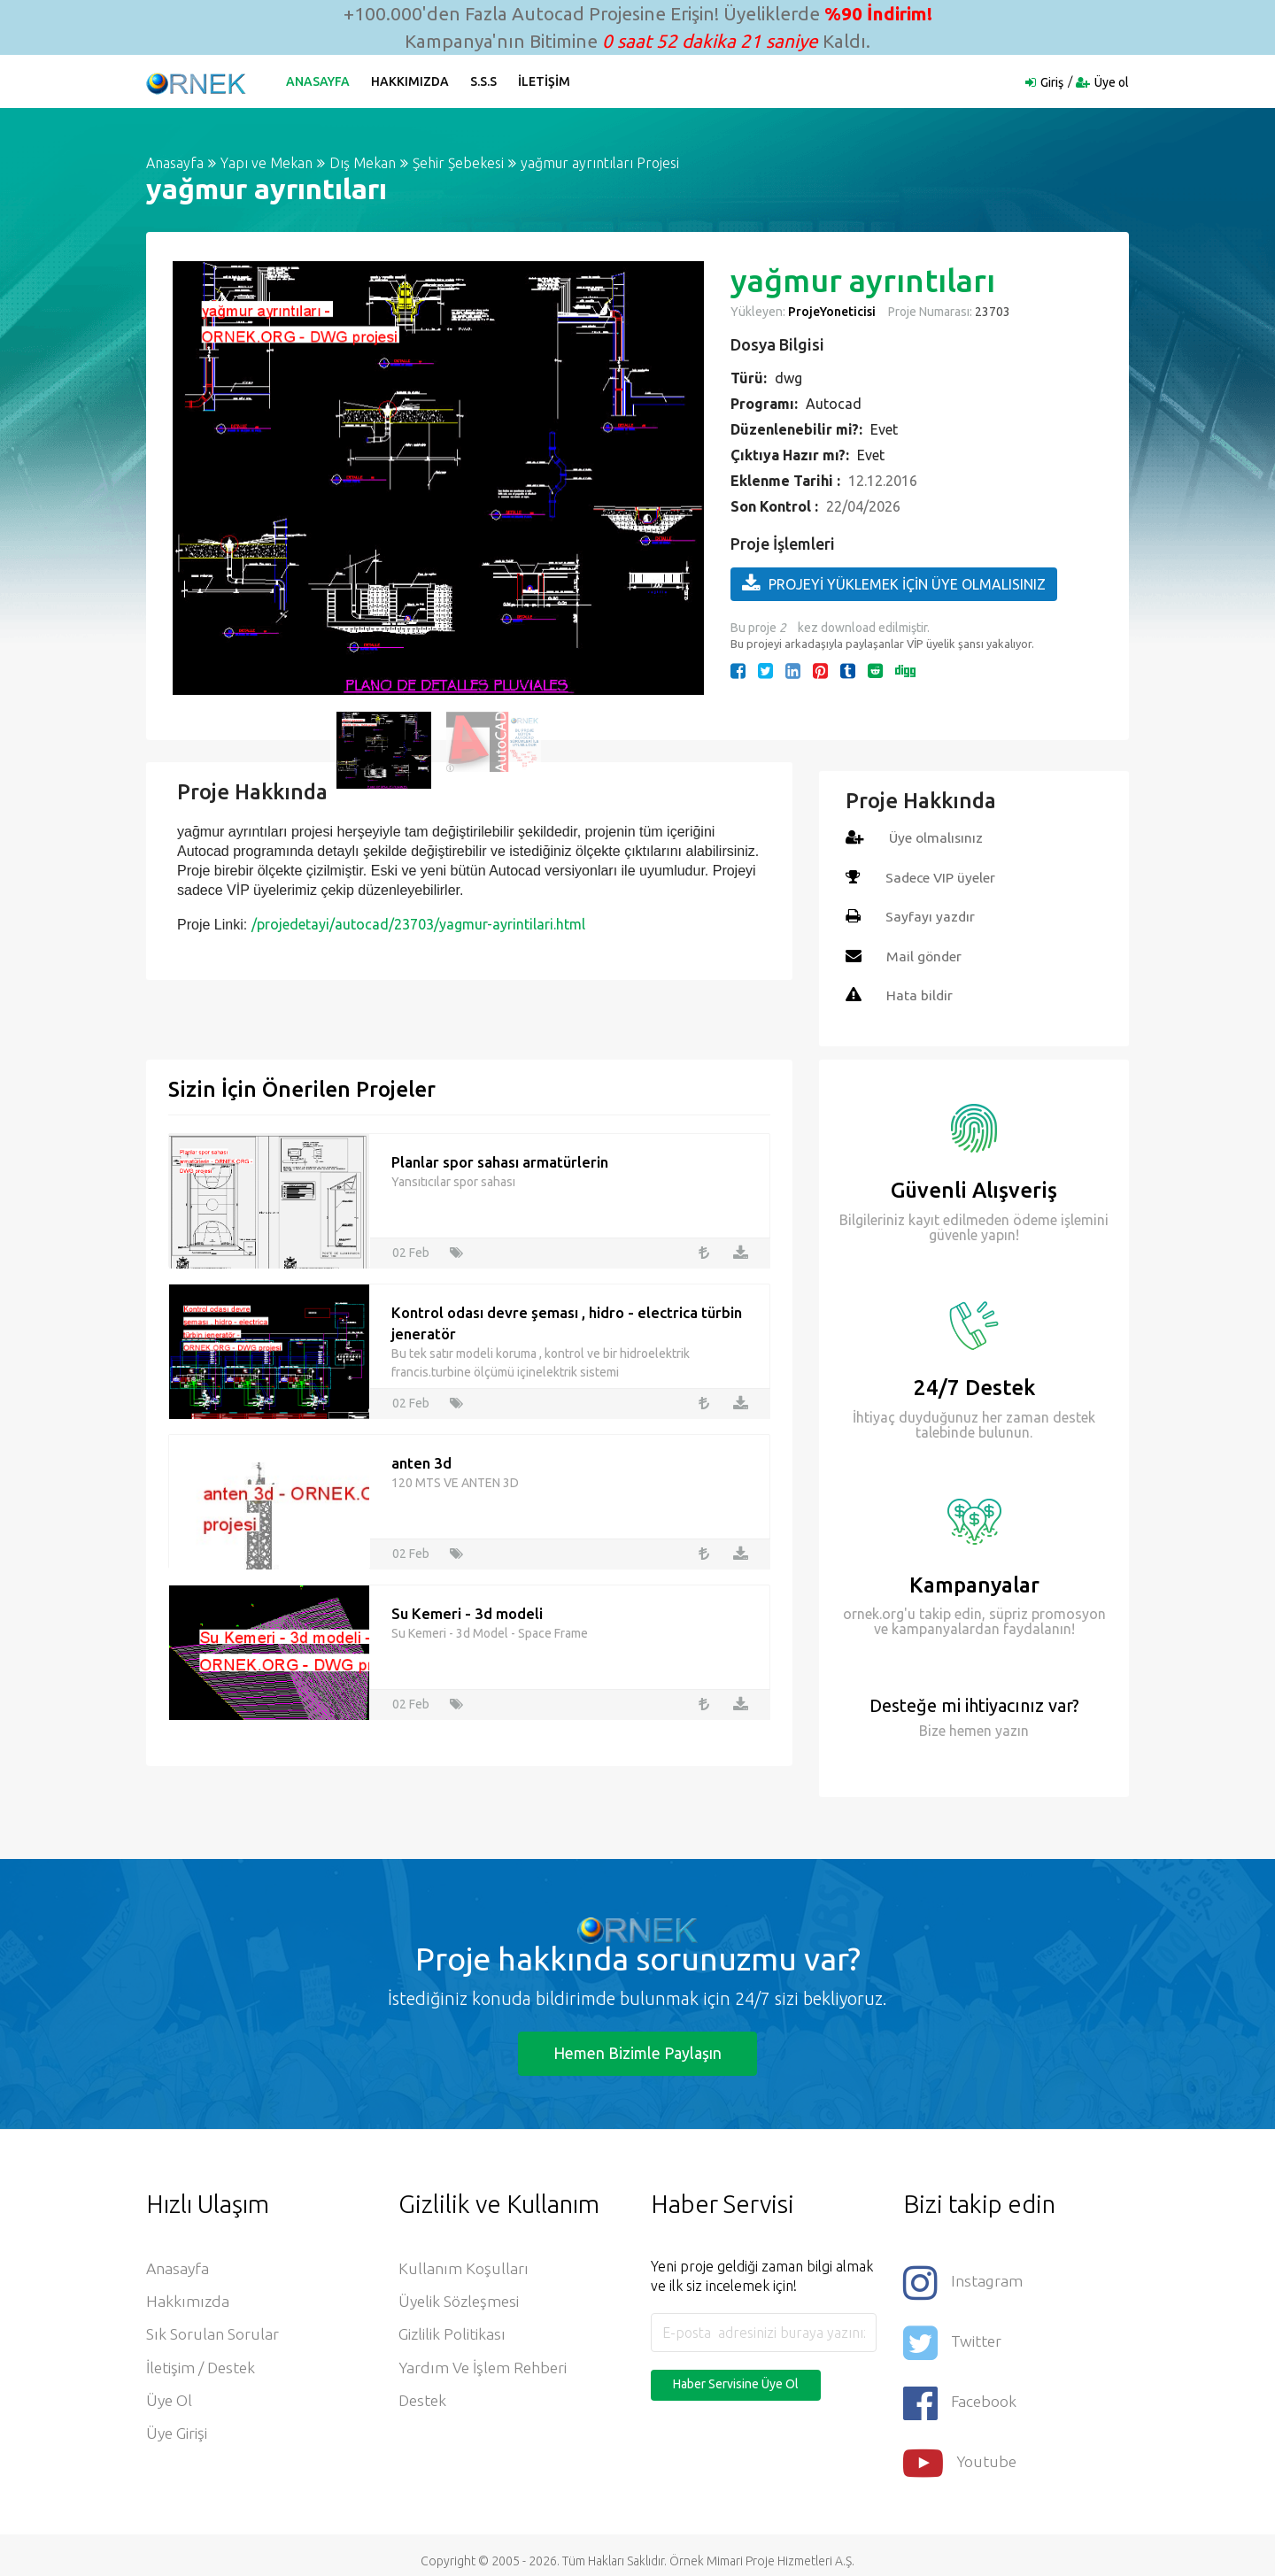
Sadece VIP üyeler (941, 876)
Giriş (1051, 82)
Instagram (963, 2279)
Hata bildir (920, 993)
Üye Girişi (177, 2435)
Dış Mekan (362, 163)
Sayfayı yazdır (930, 915)
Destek (423, 2401)
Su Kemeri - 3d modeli (467, 1610)
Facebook (960, 2394)
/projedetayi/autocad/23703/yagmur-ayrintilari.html (418, 924)
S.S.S (485, 81)
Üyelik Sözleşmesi (460, 2301)
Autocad (834, 404)
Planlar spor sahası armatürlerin (500, 1159)
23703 (991, 312)
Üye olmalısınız (937, 837)
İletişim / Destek (202, 2368)
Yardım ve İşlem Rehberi (484, 2368)
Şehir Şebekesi (458, 163)
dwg (788, 378)
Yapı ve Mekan (266, 163)
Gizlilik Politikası (452, 2334)
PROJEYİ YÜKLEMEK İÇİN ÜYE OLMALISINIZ (894, 583)
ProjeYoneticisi (832, 312)
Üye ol (1111, 82)
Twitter (952, 2336)
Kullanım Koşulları (463, 2267)
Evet (884, 429)
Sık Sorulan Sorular (212, 2334)
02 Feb (410, 1250)
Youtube (960, 2452)
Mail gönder (924, 954)
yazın (1010, 1729)
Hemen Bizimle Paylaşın (637, 2050)
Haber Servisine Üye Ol (736, 2382)
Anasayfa (320, 81)
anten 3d (421, 1460)
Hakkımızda (412, 81)
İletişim (546, 81)
